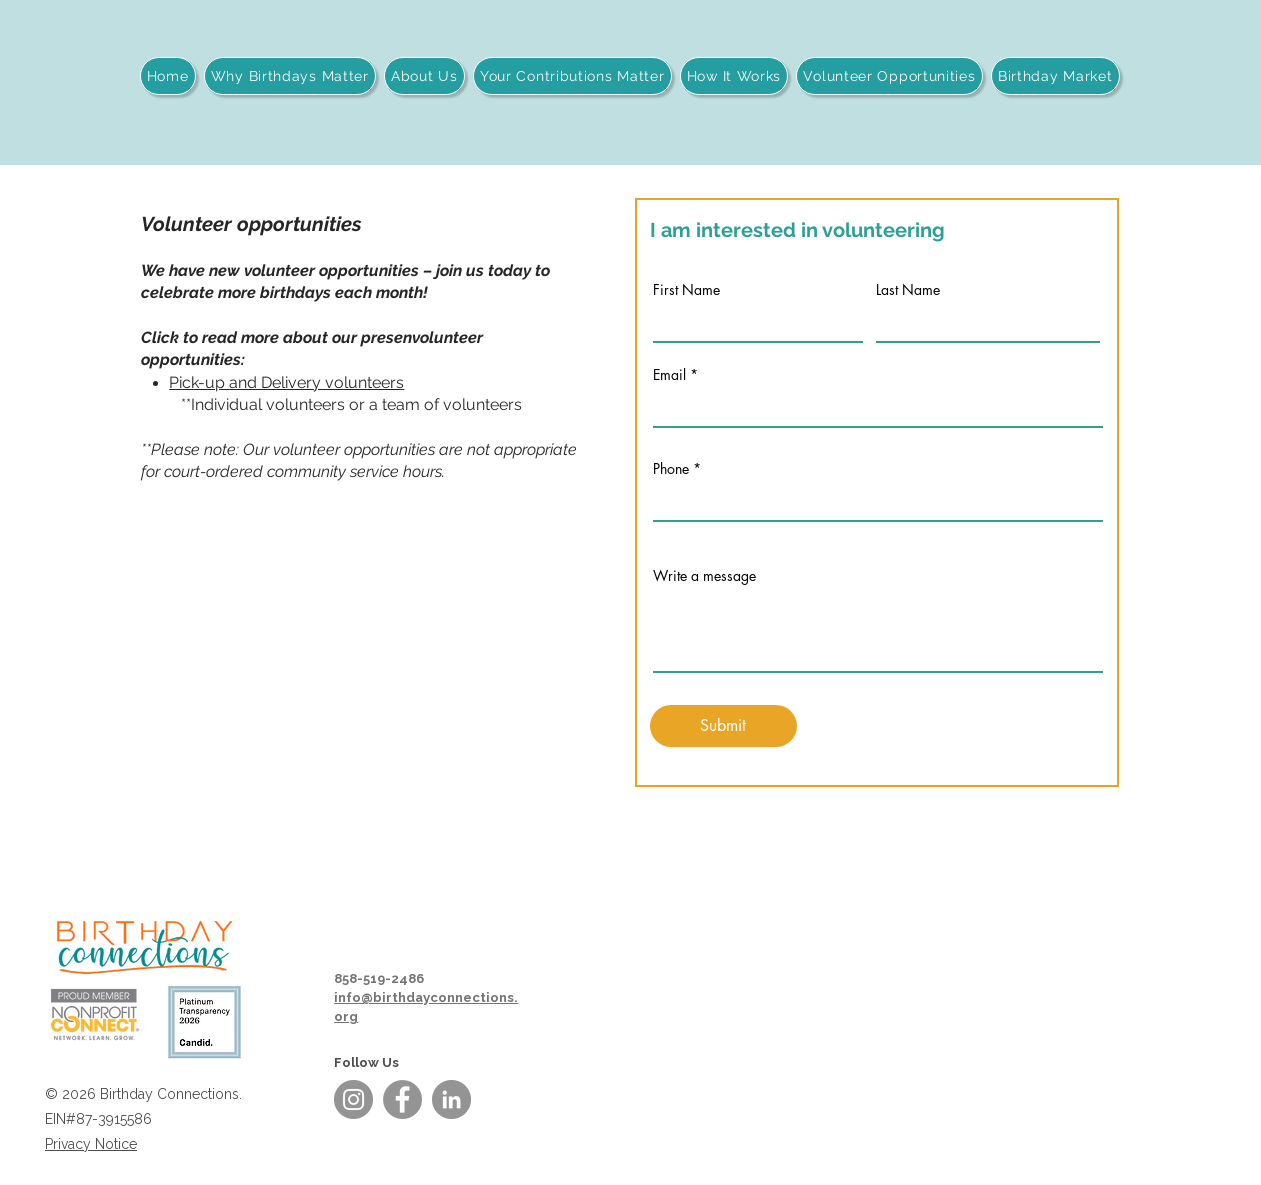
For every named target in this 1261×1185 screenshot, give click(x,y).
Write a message (704, 576)
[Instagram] (353, 1099)
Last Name (908, 290)
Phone (671, 469)
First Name (686, 290)
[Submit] (723, 726)
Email (669, 375)
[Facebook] (402, 1099)
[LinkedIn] (451, 1099)
